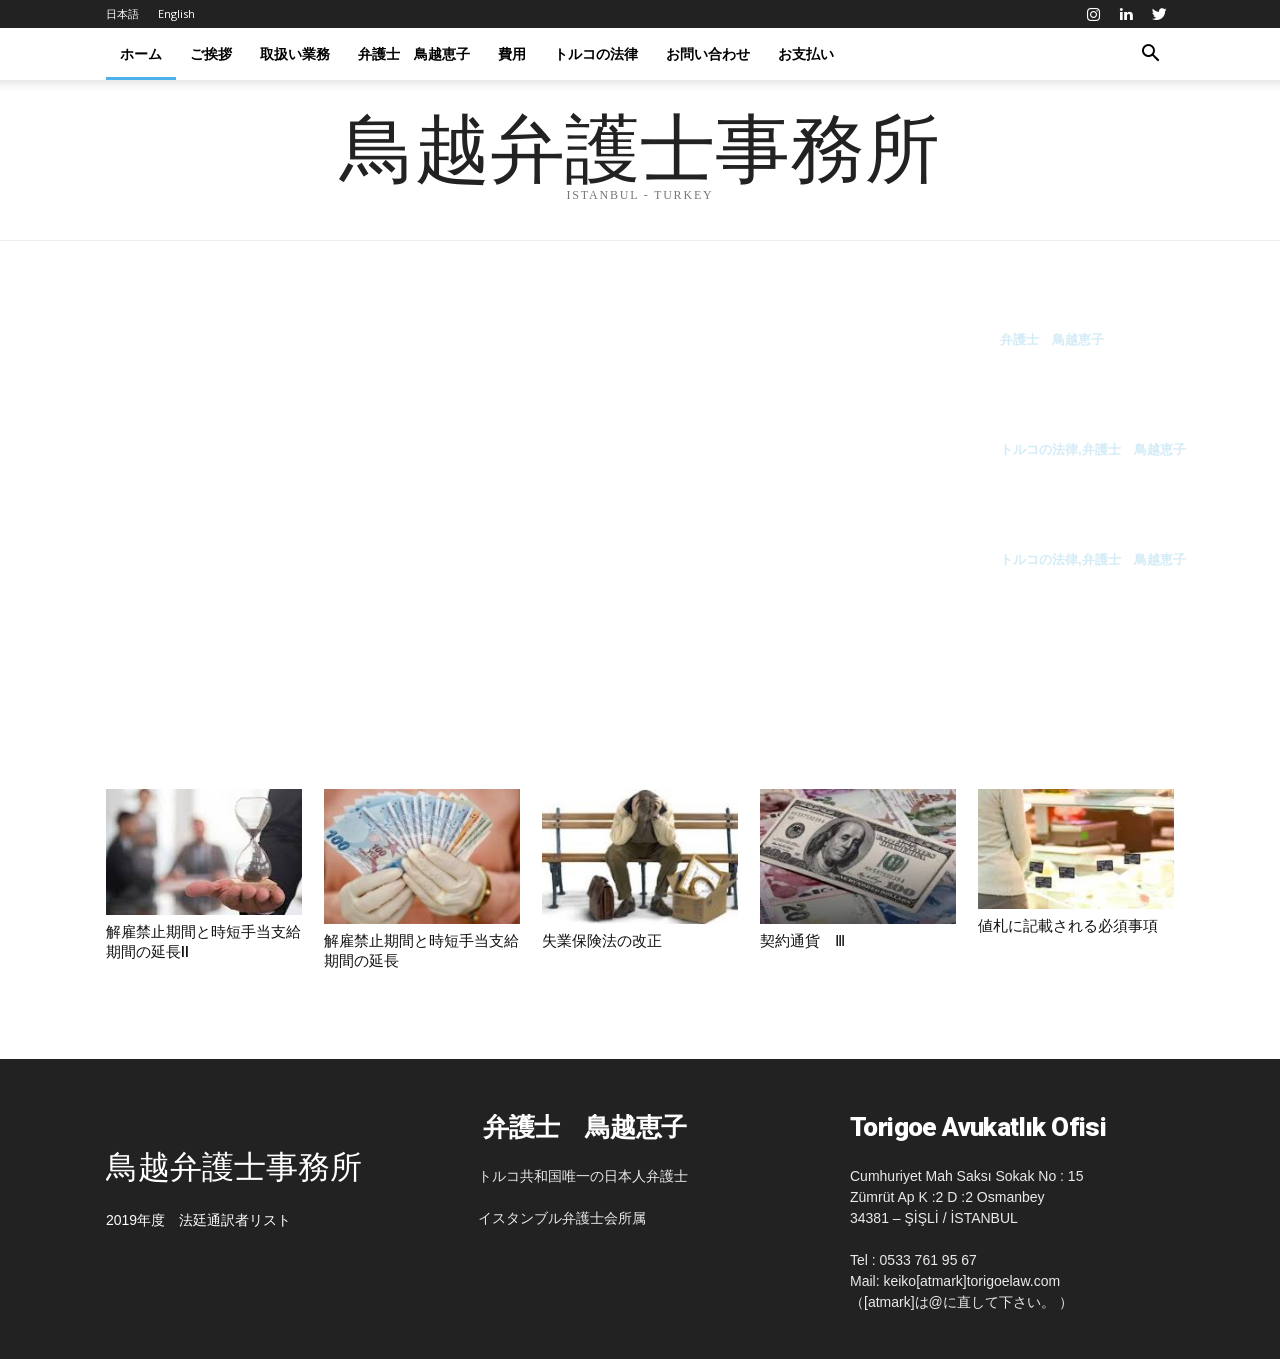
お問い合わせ (708, 53)
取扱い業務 (295, 53)
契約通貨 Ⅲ (802, 941)
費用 (512, 53)
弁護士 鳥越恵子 (414, 53)
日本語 (122, 13)
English (176, 13)
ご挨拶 (211, 53)
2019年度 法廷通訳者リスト (198, 1220)
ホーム (141, 53)
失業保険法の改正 (602, 941)
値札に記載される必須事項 (1068, 926)
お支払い (806, 53)
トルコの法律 (596, 53)
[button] (1150, 54)
